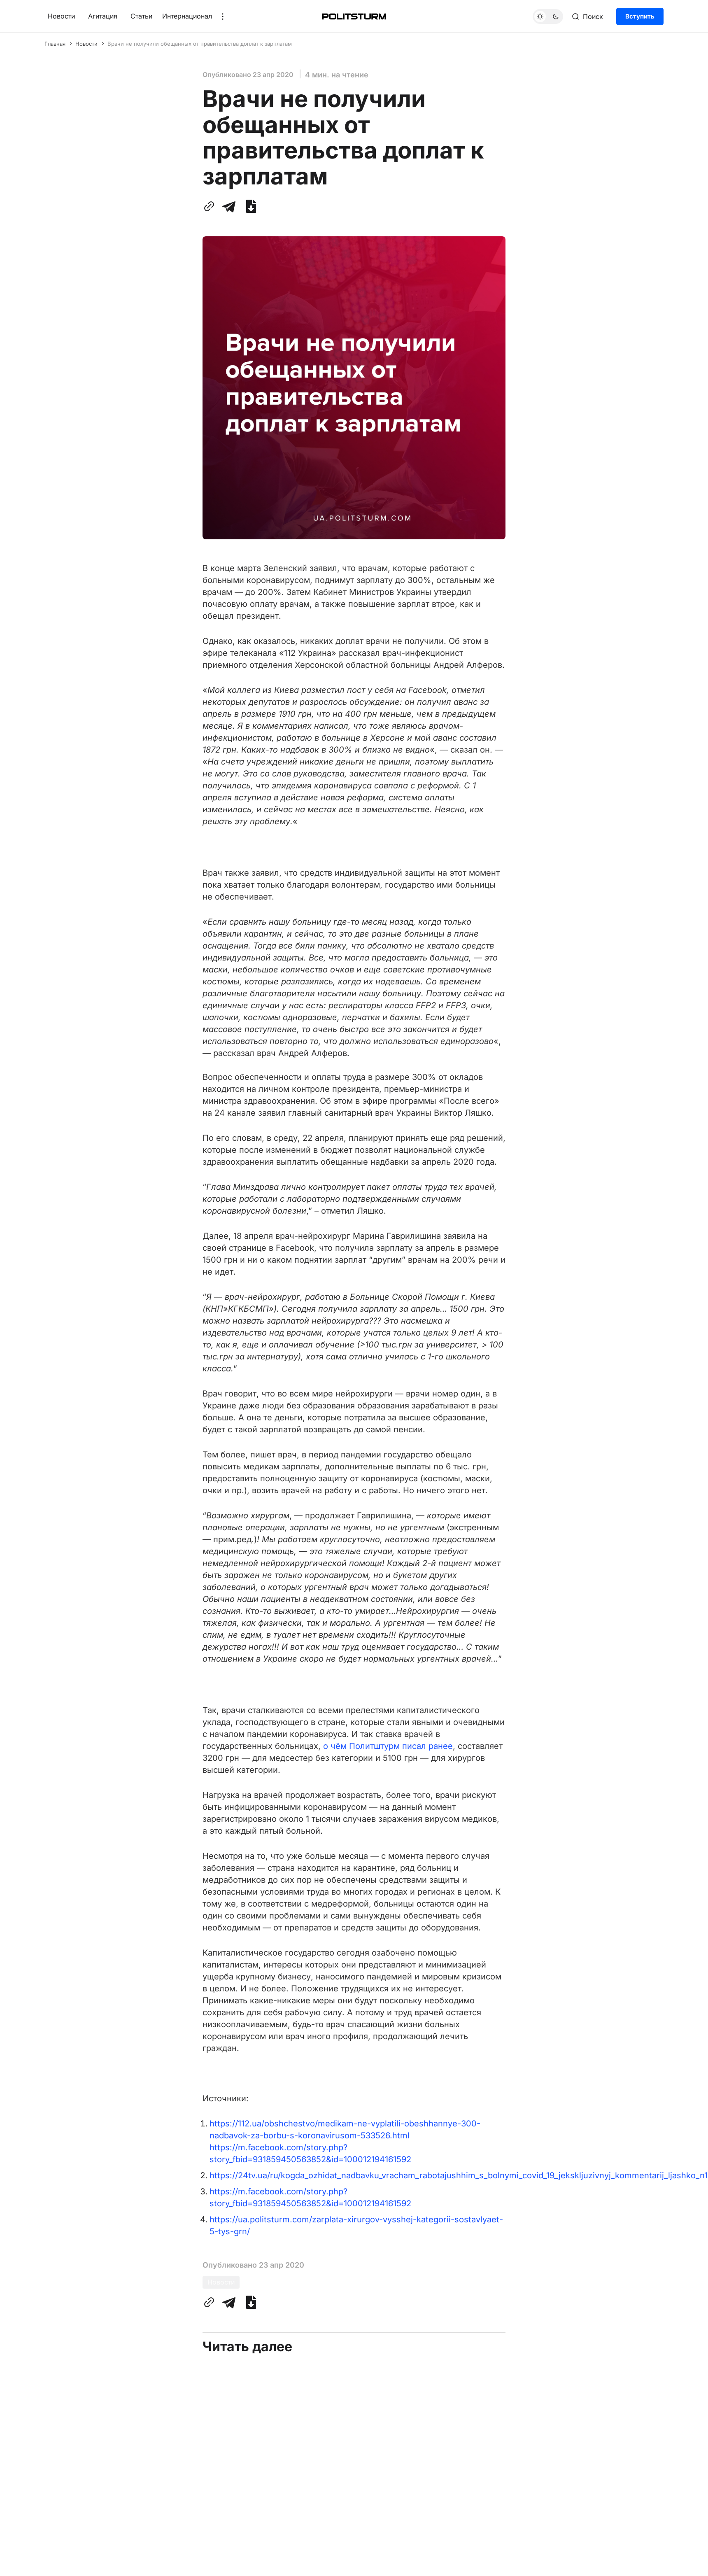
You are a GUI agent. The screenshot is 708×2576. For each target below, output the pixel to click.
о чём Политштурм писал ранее (388, 1746)
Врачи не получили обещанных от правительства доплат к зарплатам (199, 43)
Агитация (102, 16)
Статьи (141, 16)
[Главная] (354, 16)
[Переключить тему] (548, 16)
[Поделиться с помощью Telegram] (229, 206)
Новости (61, 16)
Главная (54, 43)
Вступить (639, 16)
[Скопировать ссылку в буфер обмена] (211, 206)
